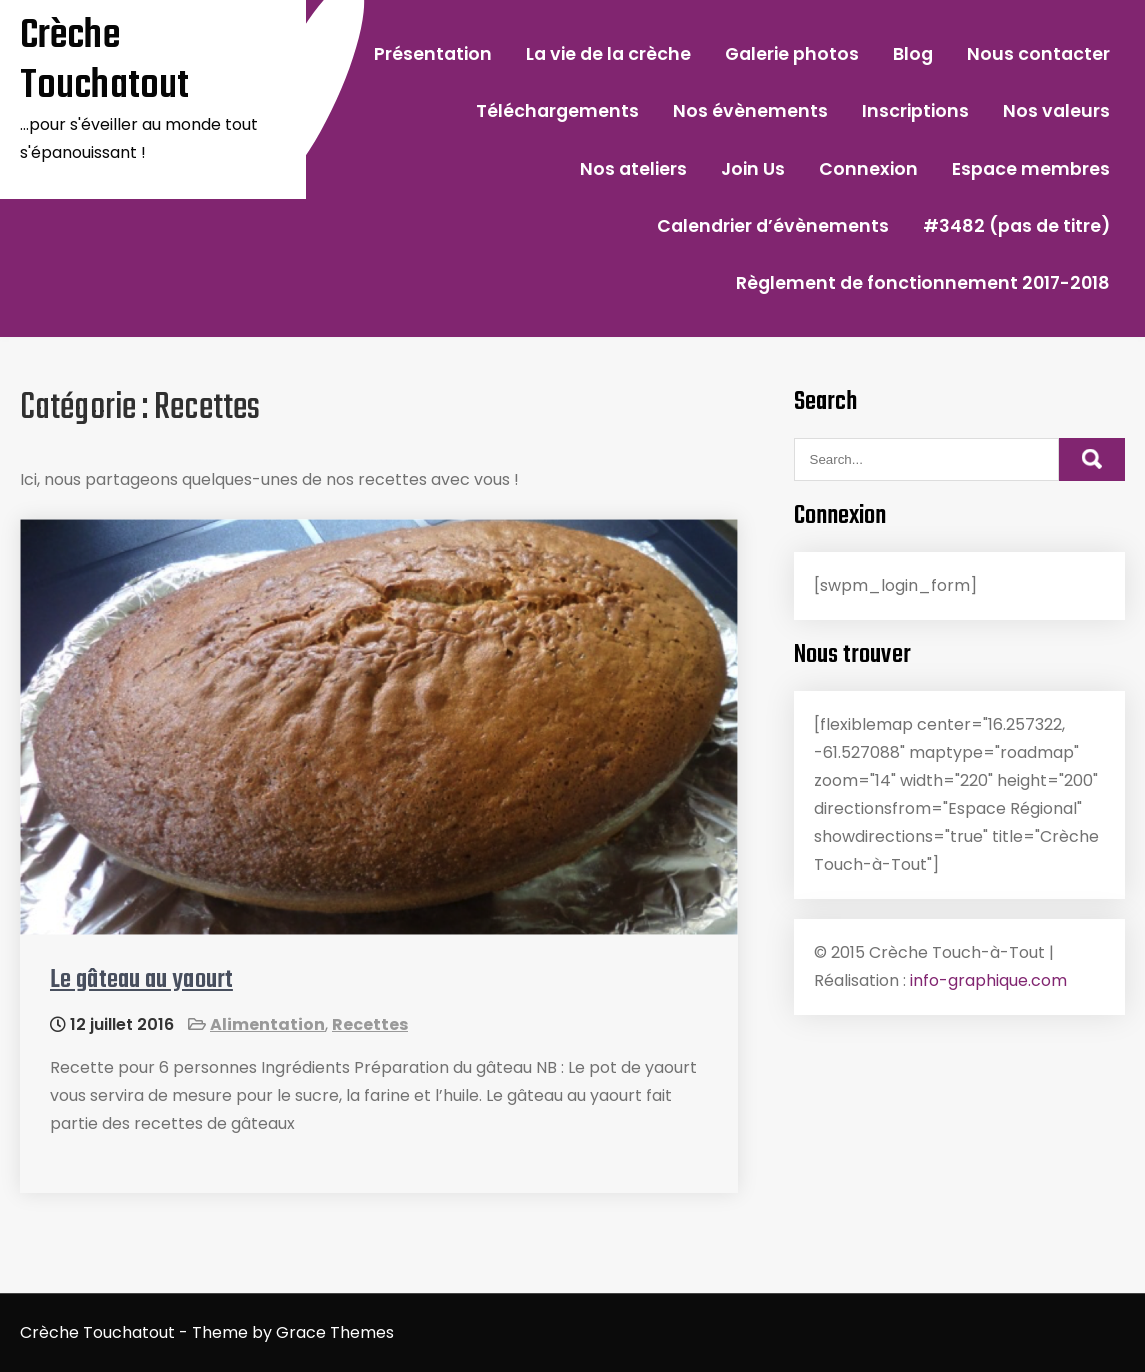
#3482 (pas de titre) (1016, 226)
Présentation (433, 54)
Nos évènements (750, 111)
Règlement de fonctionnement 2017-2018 (923, 283)
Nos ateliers (633, 169)
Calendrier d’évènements (773, 226)
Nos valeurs (1056, 111)
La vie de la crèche (608, 54)
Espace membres (1031, 169)
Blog (913, 54)
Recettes (370, 1024)
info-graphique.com (988, 980)
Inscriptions (915, 111)
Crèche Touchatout (104, 61)
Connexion (868, 169)
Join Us (753, 169)
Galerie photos (792, 54)
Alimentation (267, 1024)
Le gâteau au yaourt (141, 980)
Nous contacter (1038, 54)
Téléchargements (557, 111)
